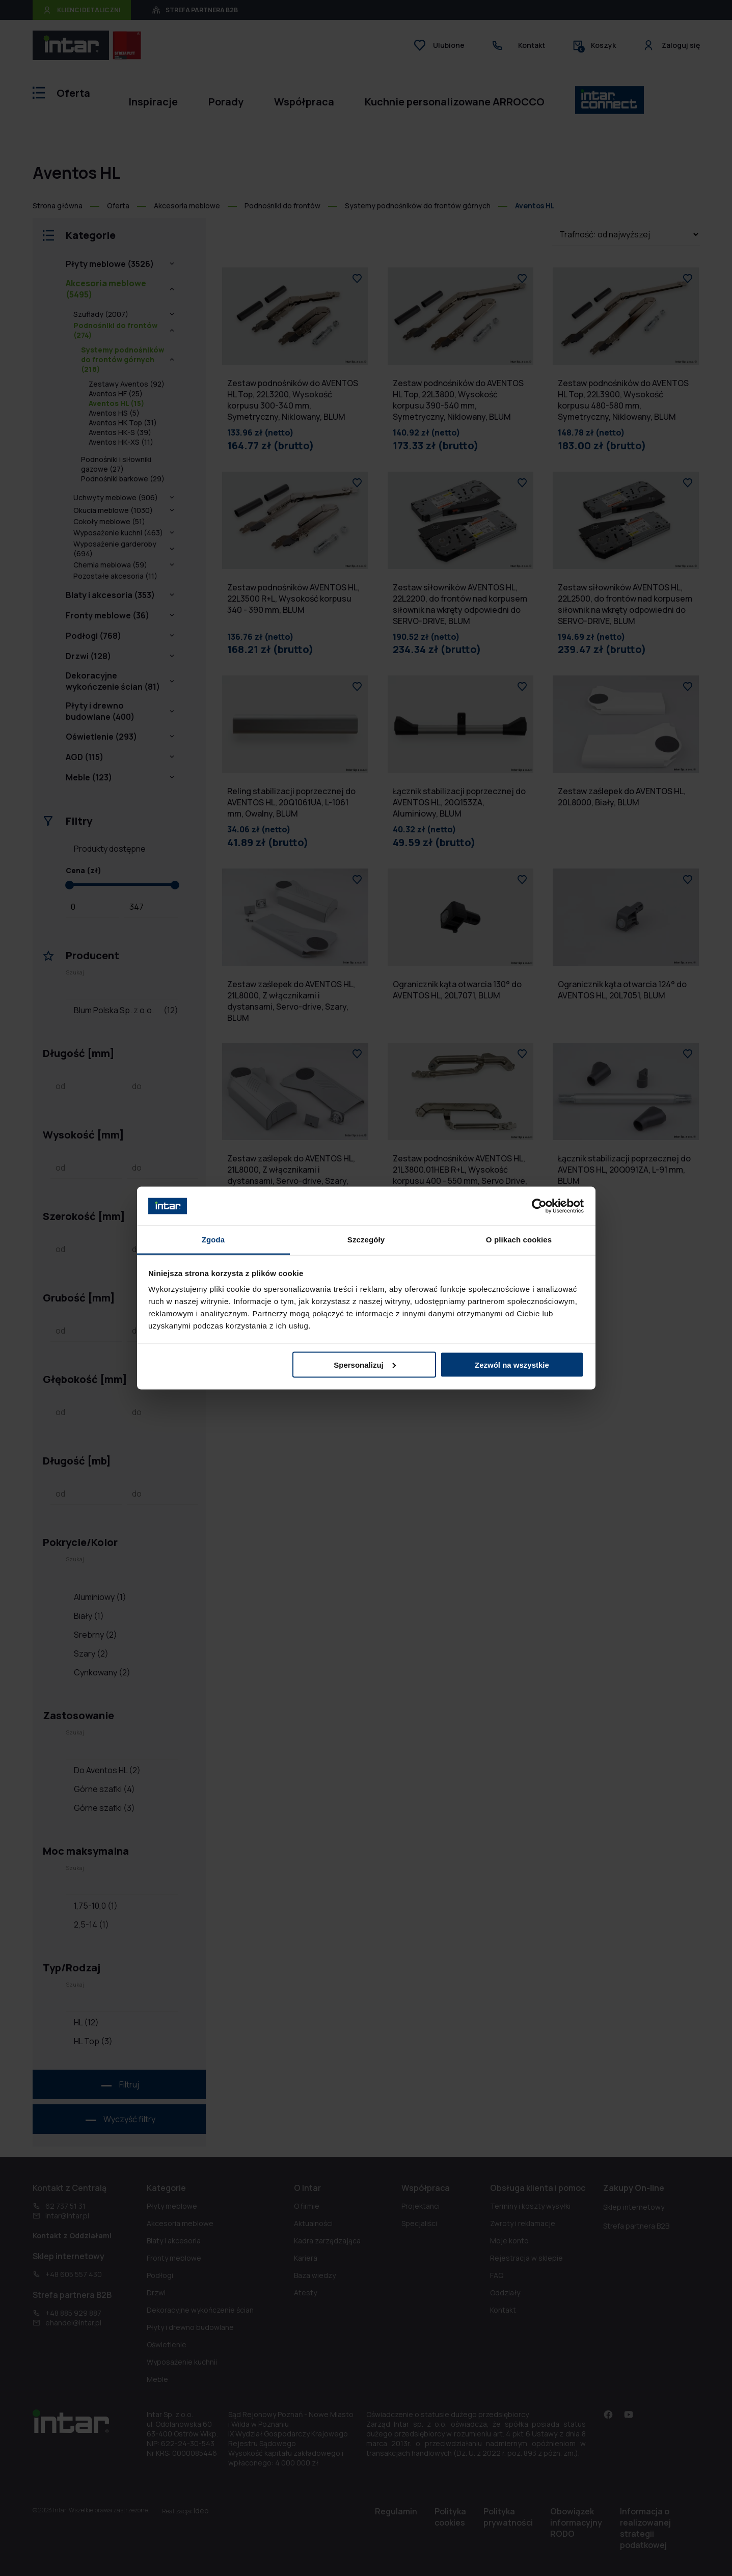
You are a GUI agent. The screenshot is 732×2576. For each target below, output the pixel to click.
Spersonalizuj (365, 1364)
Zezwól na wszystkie (512, 1364)
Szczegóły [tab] (366, 1239)
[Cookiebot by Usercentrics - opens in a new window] (539, 1205)
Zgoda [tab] (213, 1239)
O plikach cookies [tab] (519, 1239)
